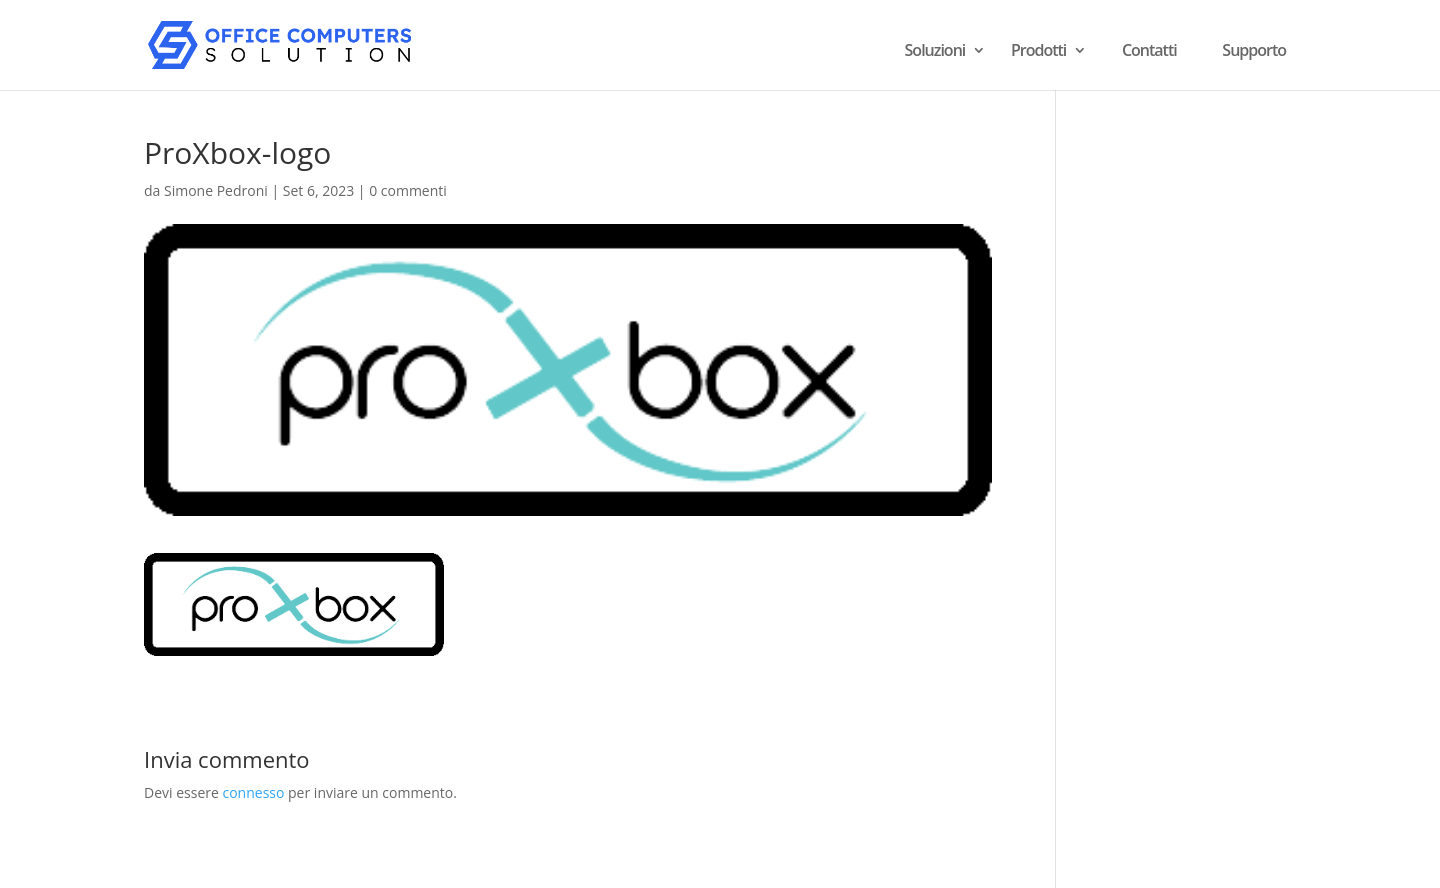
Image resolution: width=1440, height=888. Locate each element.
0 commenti (408, 190)
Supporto (1254, 50)
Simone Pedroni (216, 190)
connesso (253, 792)
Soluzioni (935, 52)
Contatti (1149, 50)
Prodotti (1038, 52)
